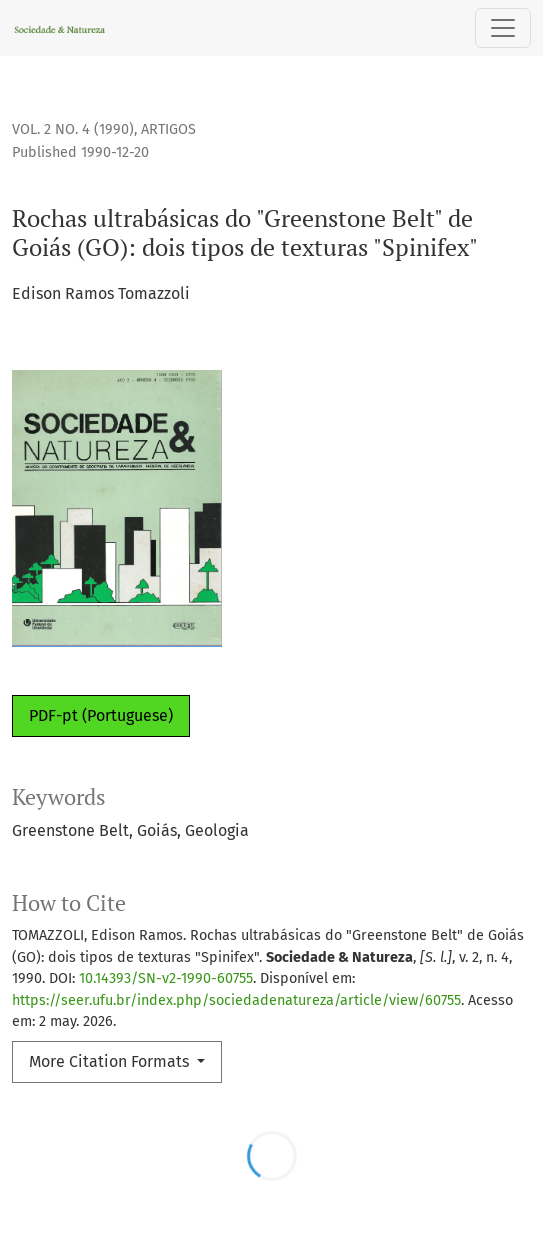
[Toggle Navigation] (503, 28)
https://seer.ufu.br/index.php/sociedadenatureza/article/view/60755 (236, 1000)
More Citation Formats (111, 1061)
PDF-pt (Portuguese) (101, 715)
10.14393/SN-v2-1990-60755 (166, 978)
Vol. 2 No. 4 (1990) (73, 129)
